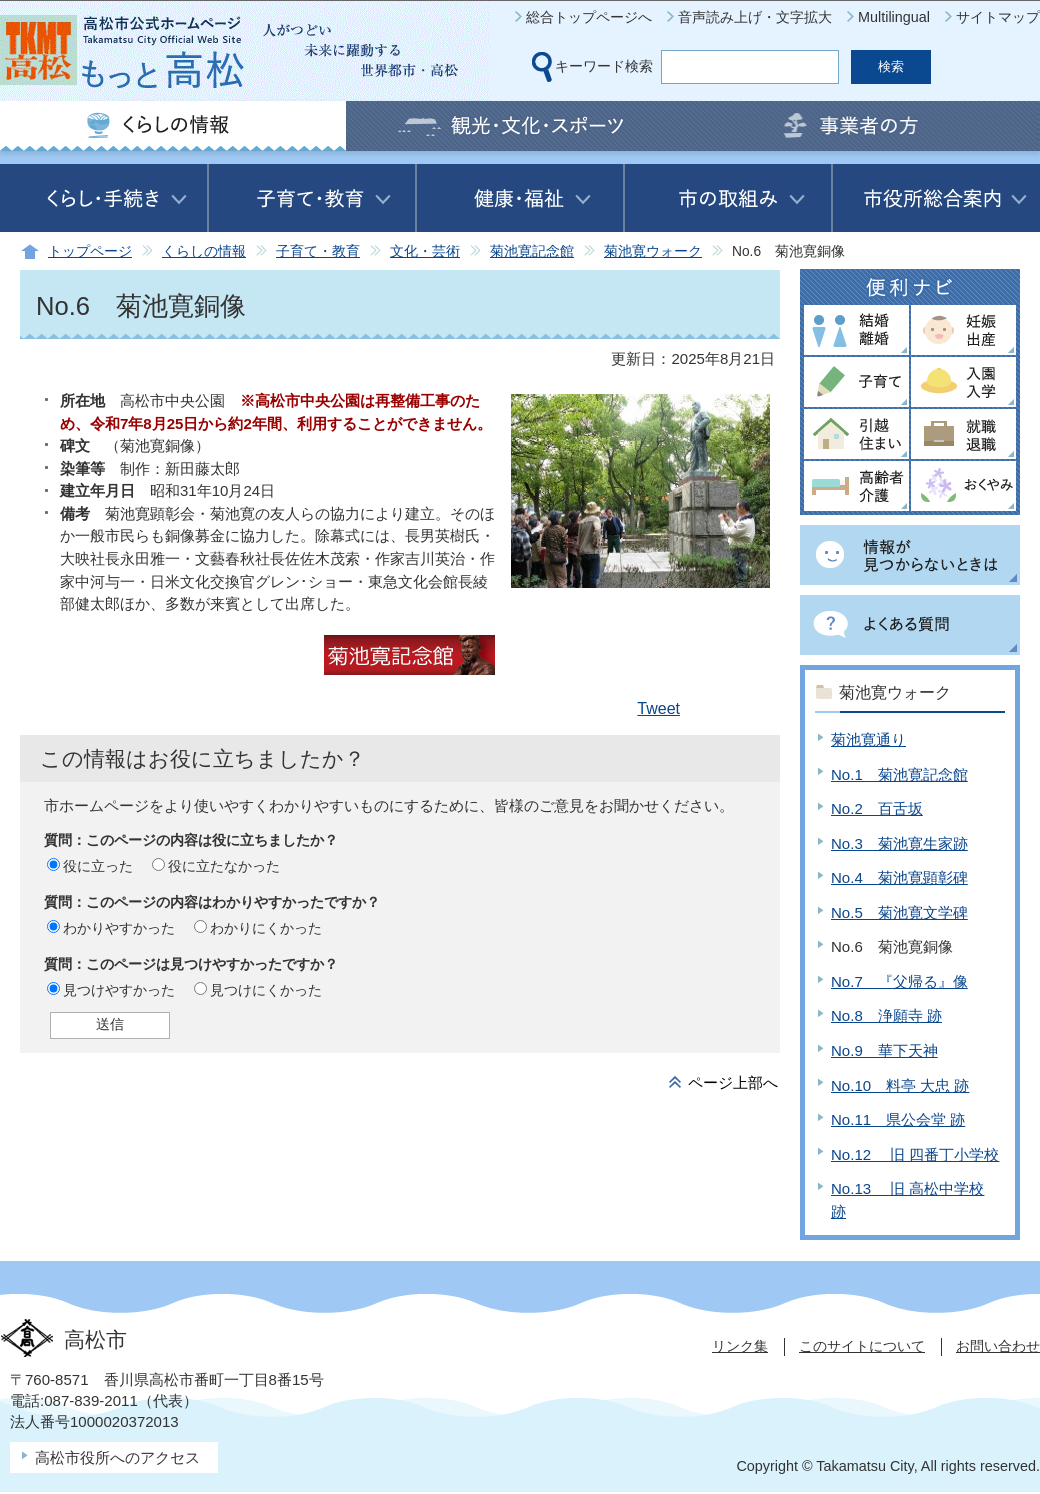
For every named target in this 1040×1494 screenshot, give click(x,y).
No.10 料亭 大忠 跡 (900, 1085)
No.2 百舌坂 (877, 808)
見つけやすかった (119, 990)
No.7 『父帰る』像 (899, 981)
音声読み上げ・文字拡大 (755, 17)
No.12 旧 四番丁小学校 (915, 1154)
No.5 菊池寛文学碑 (899, 912)
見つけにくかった (266, 990)
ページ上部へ (733, 1082)
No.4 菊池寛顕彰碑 (899, 877)
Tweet (658, 708)
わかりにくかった (266, 928)
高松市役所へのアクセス (117, 1457)
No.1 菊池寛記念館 (899, 774)
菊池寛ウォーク (653, 251)
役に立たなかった (224, 866)
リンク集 (740, 1346)
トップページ (90, 251)
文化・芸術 (425, 251)
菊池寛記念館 (532, 251)
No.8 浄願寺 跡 (886, 1015)
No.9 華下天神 (884, 1050)
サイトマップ (998, 17)
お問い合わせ (998, 1346)
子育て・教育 (318, 251)
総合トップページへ (589, 17)
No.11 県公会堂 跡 (898, 1119)
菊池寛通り (868, 739)
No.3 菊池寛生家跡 (899, 843)
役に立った (98, 866)
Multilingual (894, 17)
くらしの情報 (204, 251)
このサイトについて (862, 1346)
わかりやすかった (119, 928)
